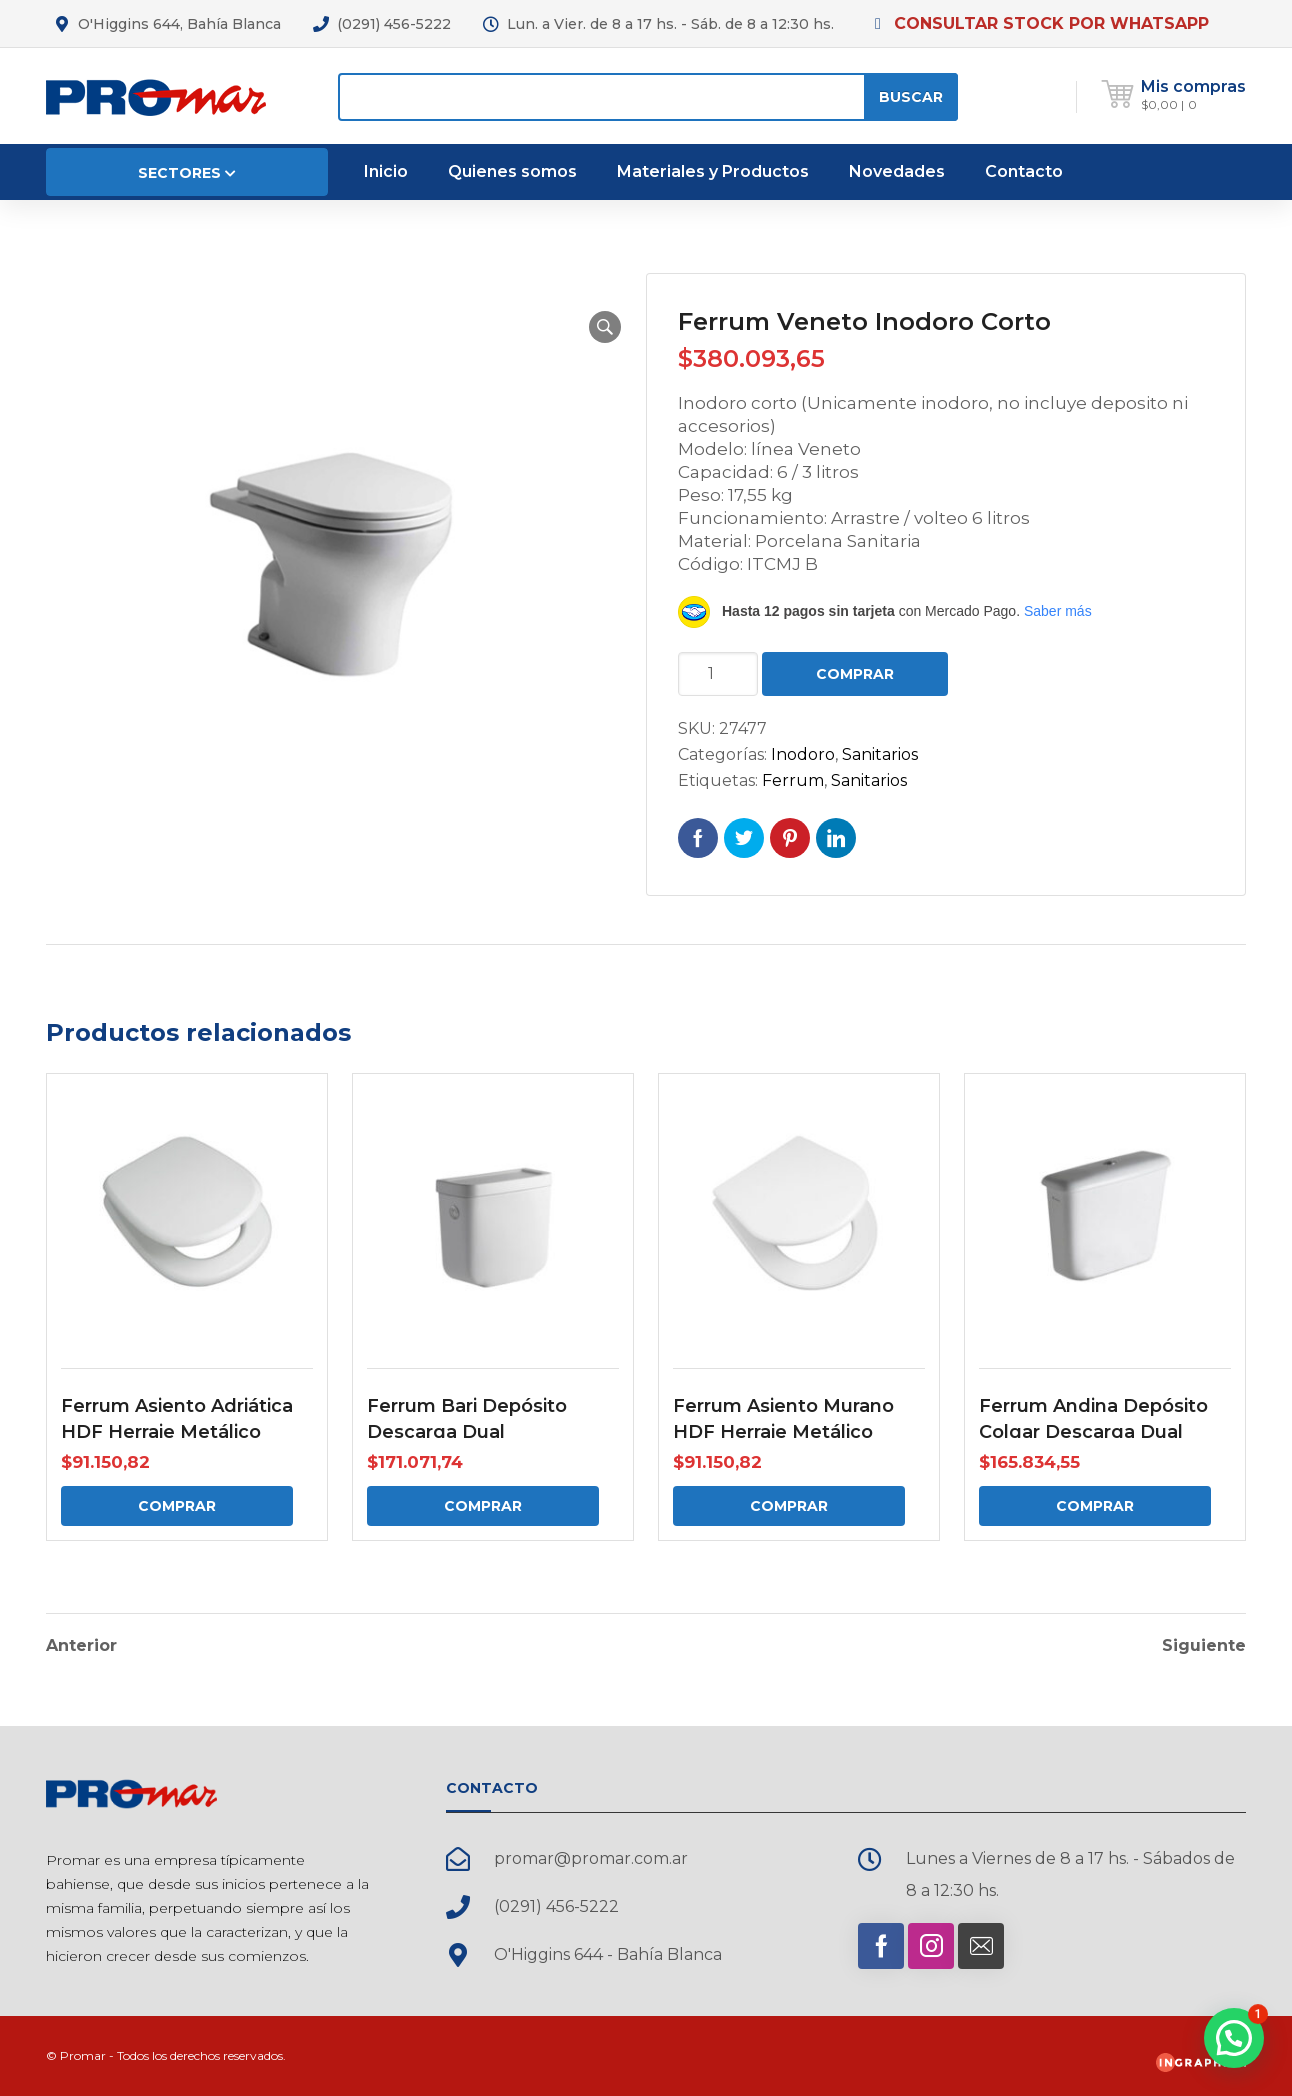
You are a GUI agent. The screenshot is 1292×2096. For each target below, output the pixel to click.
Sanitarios (880, 754)
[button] (605, 327)
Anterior (81, 1646)
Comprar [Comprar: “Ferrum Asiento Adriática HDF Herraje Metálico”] (177, 1506)
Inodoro (803, 754)
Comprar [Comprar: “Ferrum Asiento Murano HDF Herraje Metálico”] (789, 1506)
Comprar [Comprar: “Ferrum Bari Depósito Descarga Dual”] (483, 1506)
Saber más (1058, 611)
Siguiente (1204, 1646)
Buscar (911, 97)
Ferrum (793, 780)
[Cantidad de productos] (718, 674)
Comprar (855, 674)
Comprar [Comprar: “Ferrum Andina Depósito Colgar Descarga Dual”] (1095, 1506)
